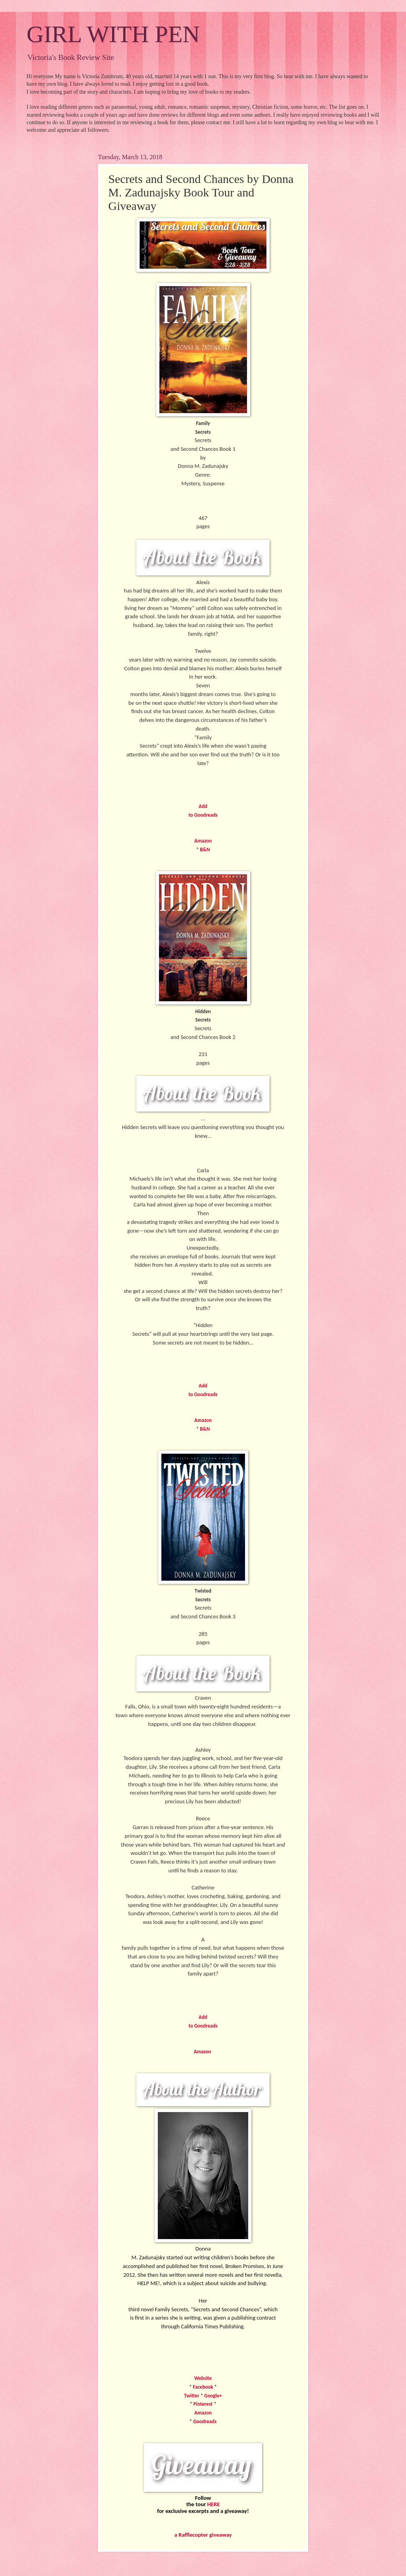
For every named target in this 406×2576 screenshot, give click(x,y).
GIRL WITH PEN (113, 34)
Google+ (213, 2396)
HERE (213, 2504)
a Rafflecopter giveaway (203, 2534)
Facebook (203, 2387)
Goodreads (204, 2421)
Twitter (191, 2396)
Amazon (203, 841)
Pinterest (203, 2404)
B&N (205, 849)
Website (203, 2378)
